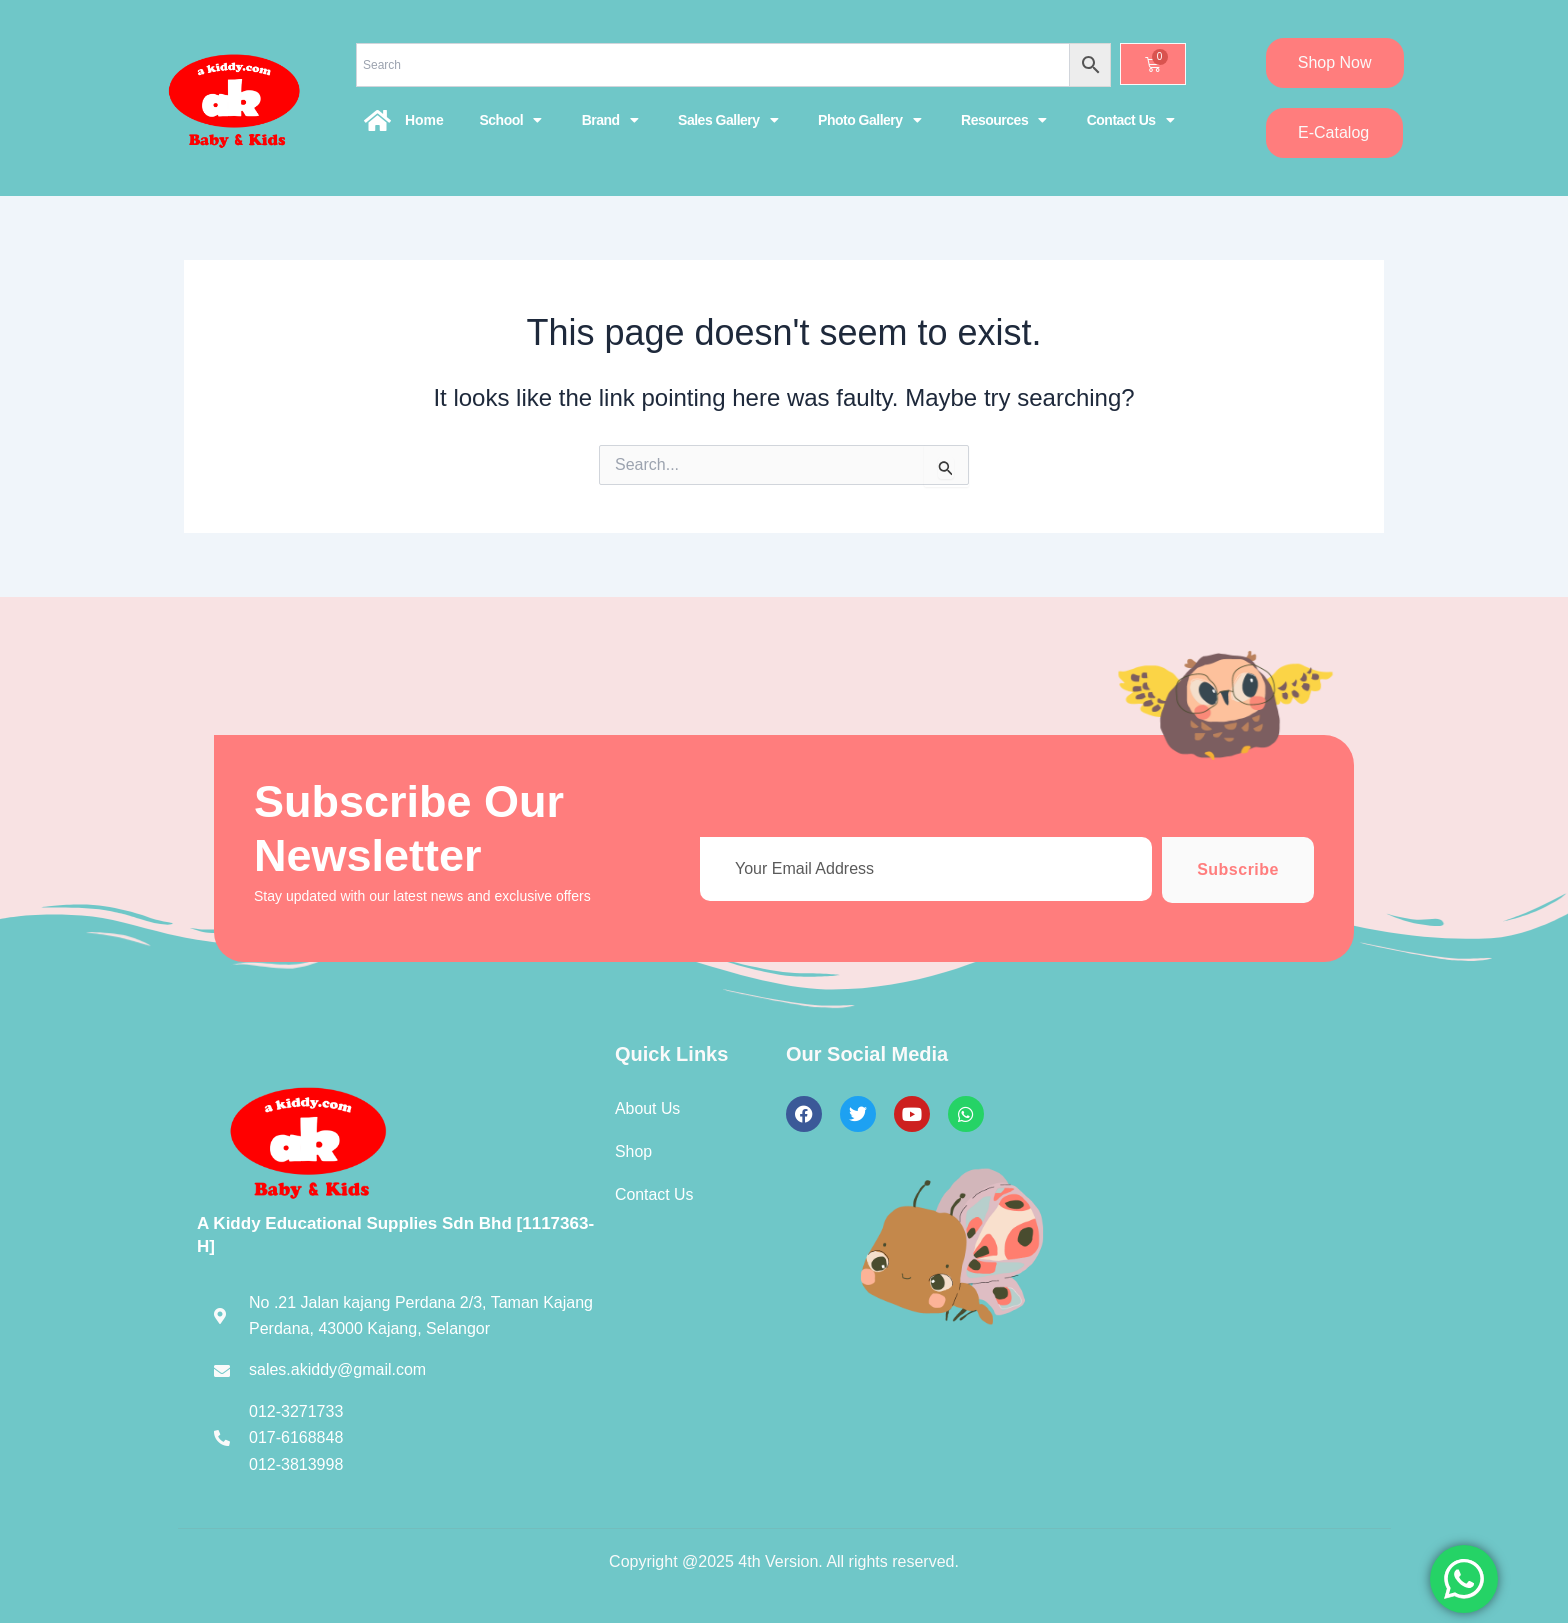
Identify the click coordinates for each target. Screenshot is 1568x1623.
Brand (610, 120)
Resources (1004, 120)
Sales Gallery (728, 120)
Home (424, 120)
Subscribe (1238, 869)
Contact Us (1130, 120)
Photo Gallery (869, 120)
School (510, 120)
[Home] (378, 120)
